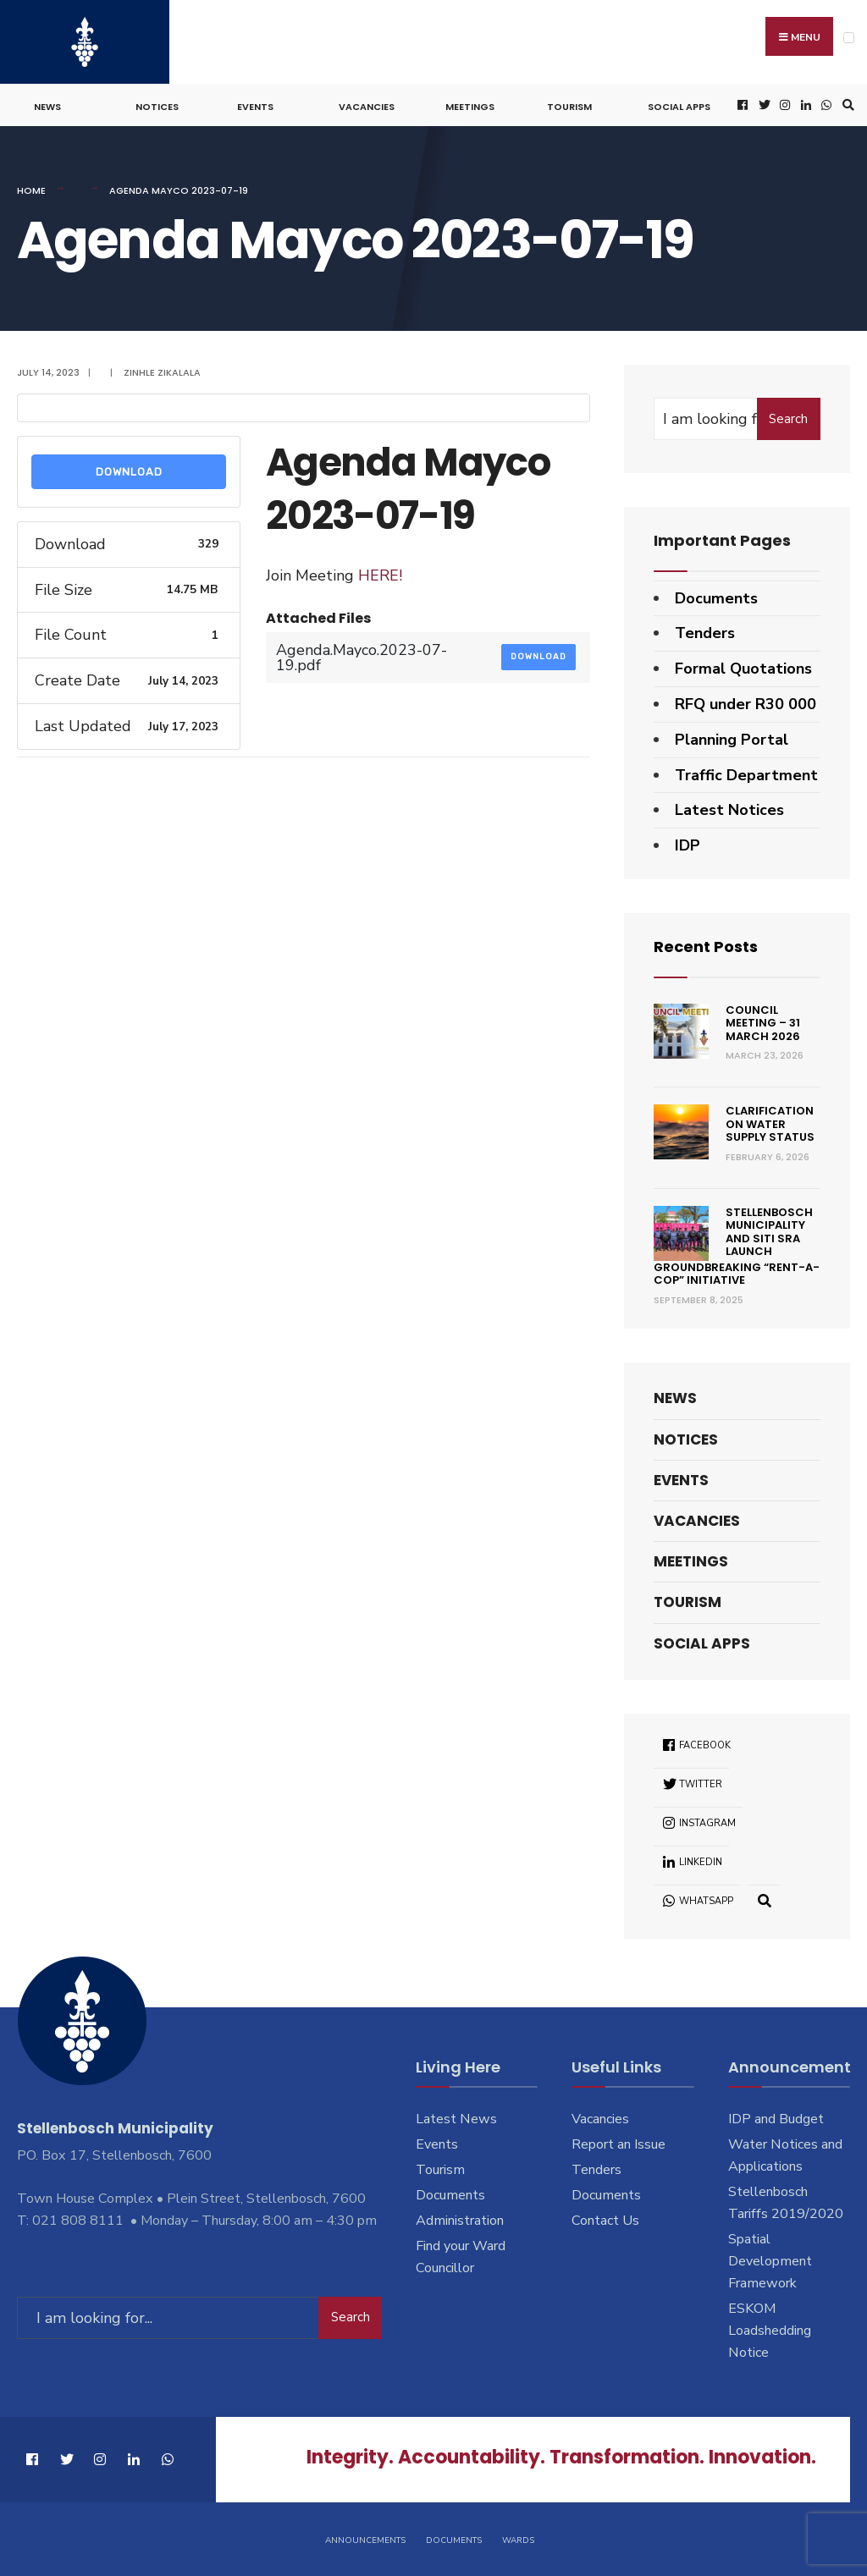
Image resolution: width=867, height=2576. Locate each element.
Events (255, 106)
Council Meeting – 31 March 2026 (763, 1023)
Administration (460, 2220)
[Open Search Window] (846, 105)
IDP (687, 845)
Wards (518, 2540)
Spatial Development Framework (770, 2261)
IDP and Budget (776, 2119)
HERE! (380, 575)
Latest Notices (729, 810)
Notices (157, 106)
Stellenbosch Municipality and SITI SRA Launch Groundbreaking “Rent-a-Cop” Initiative (737, 1246)
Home (31, 190)
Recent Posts (706, 946)
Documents (716, 598)
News (47, 106)
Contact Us (605, 2220)
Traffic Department (746, 775)
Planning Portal (731, 739)
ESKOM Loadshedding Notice (769, 2330)
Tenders (705, 633)
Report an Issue (618, 2144)
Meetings (469, 106)
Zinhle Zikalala (162, 372)
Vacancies (367, 106)
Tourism (569, 106)
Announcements (365, 2540)
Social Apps (679, 106)
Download (129, 471)
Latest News (456, 2119)
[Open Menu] (848, 37)
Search (788, 418)
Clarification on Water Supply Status (770, 1124)
